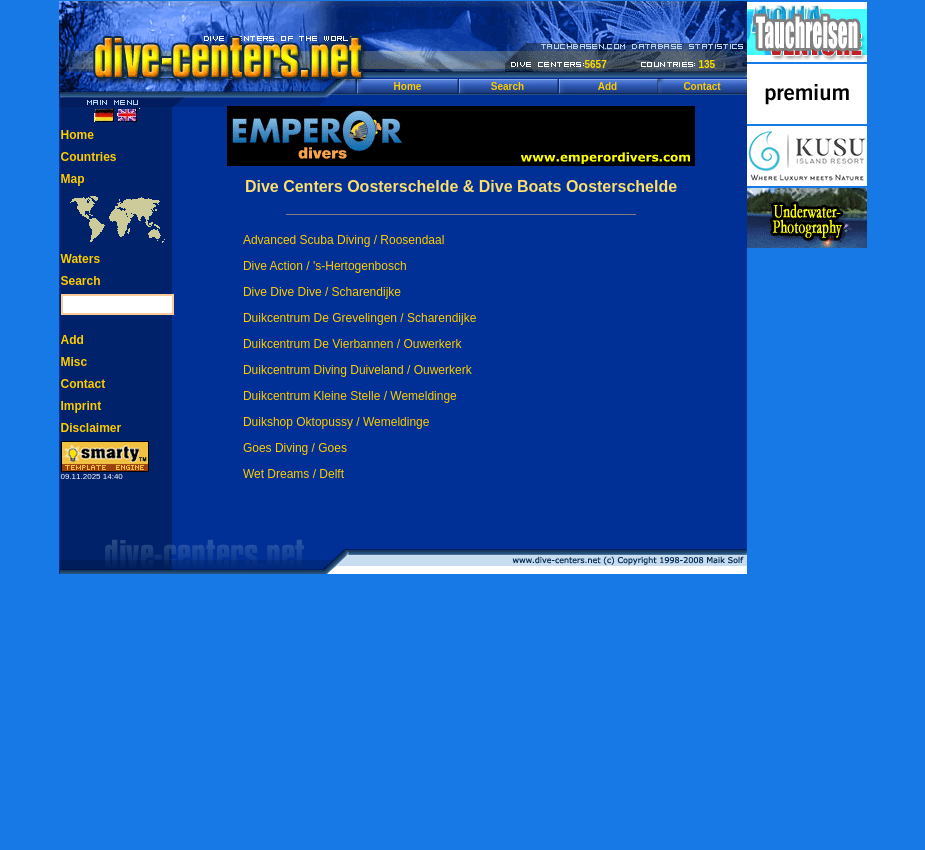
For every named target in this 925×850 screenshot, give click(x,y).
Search (507, 86)
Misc (74, 362)
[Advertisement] (807, 550)
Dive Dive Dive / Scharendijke (322, 292)
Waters (81, 259)
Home (408, 86)
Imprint (81, 406)
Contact (701, 86)
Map (73, 179)
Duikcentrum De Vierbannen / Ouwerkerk (352, 344)
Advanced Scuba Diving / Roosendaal (343, 240)
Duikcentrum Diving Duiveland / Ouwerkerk (357, 370)
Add (607, 86)
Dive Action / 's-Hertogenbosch (325, 266)
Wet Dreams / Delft (293, 474)
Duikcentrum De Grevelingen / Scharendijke (359, 318)
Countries (89, 157)
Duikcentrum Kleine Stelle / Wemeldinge (350, 396)
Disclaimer (91, 428)
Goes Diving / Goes (295, 448)
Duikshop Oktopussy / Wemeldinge (336, 422)
